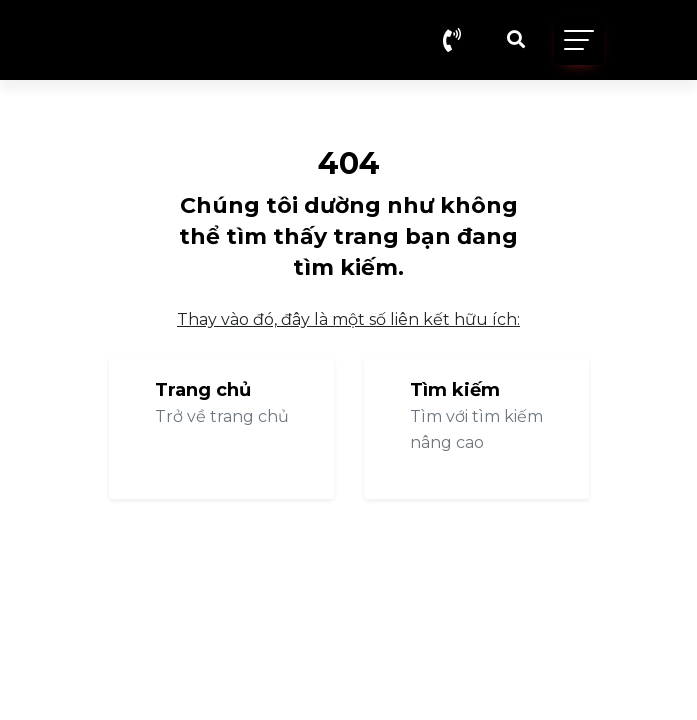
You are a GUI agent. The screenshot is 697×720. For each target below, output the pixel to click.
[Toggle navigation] (579, 40)
